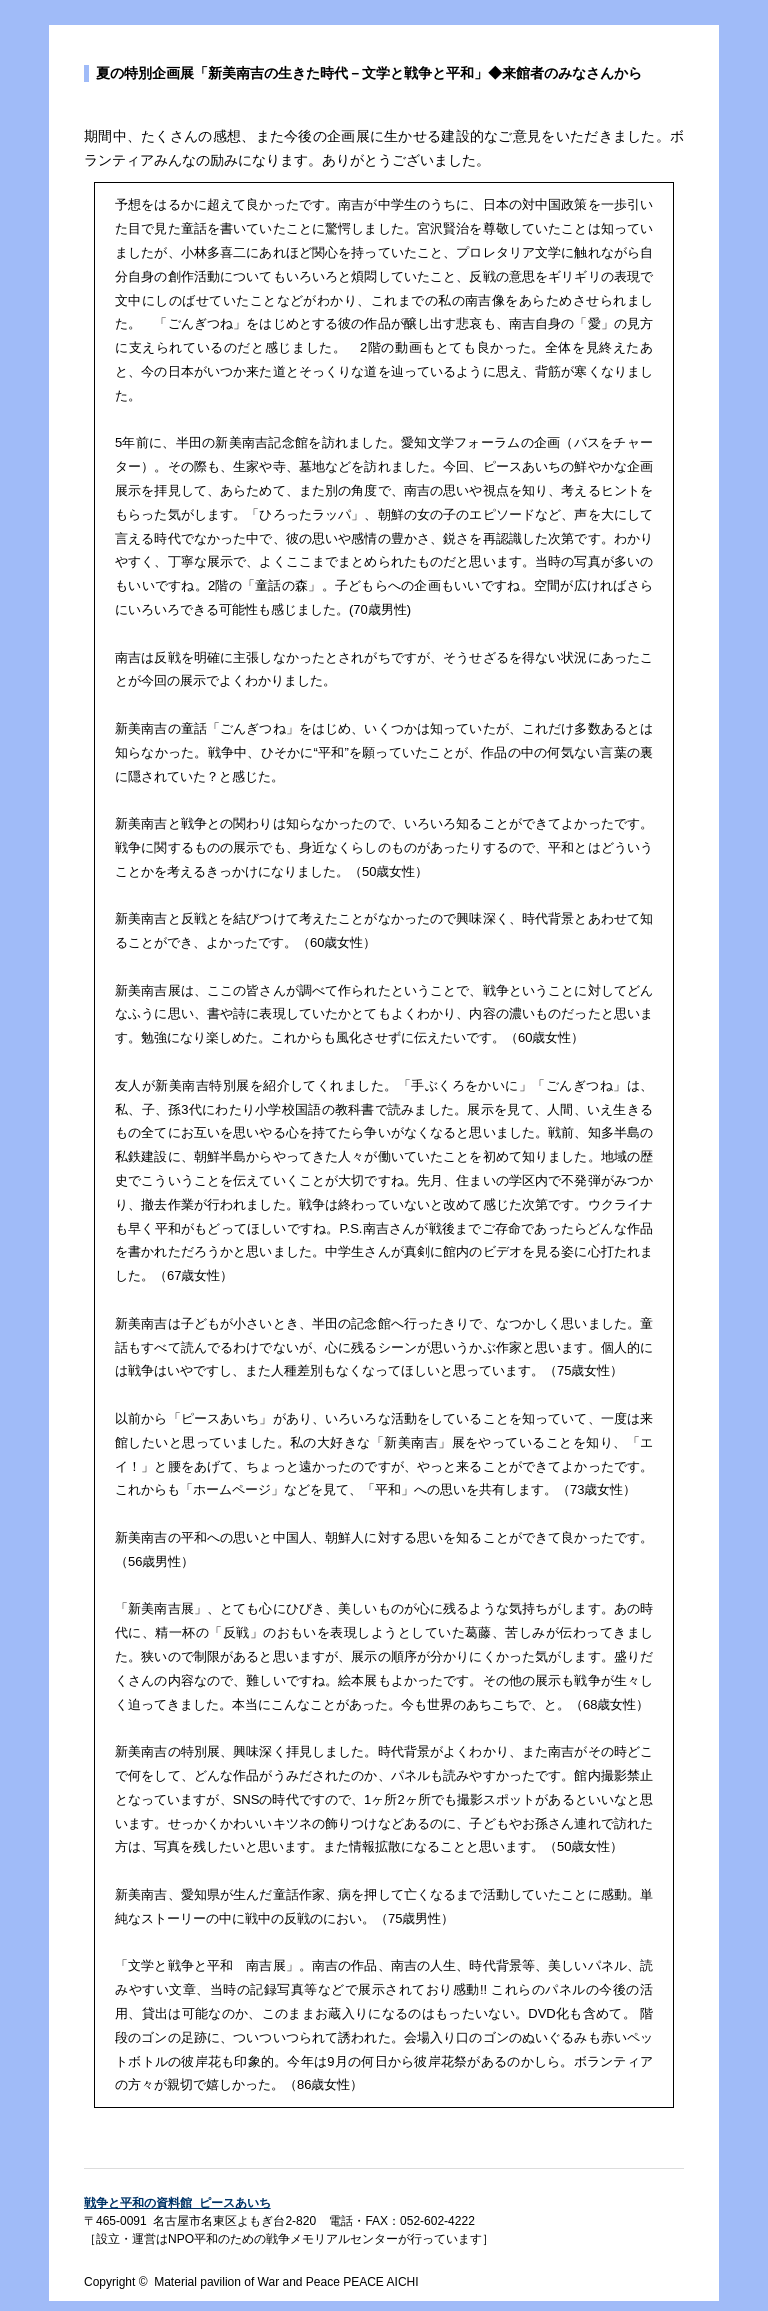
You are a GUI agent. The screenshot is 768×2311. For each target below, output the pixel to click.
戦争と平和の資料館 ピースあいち (177, 2203)
